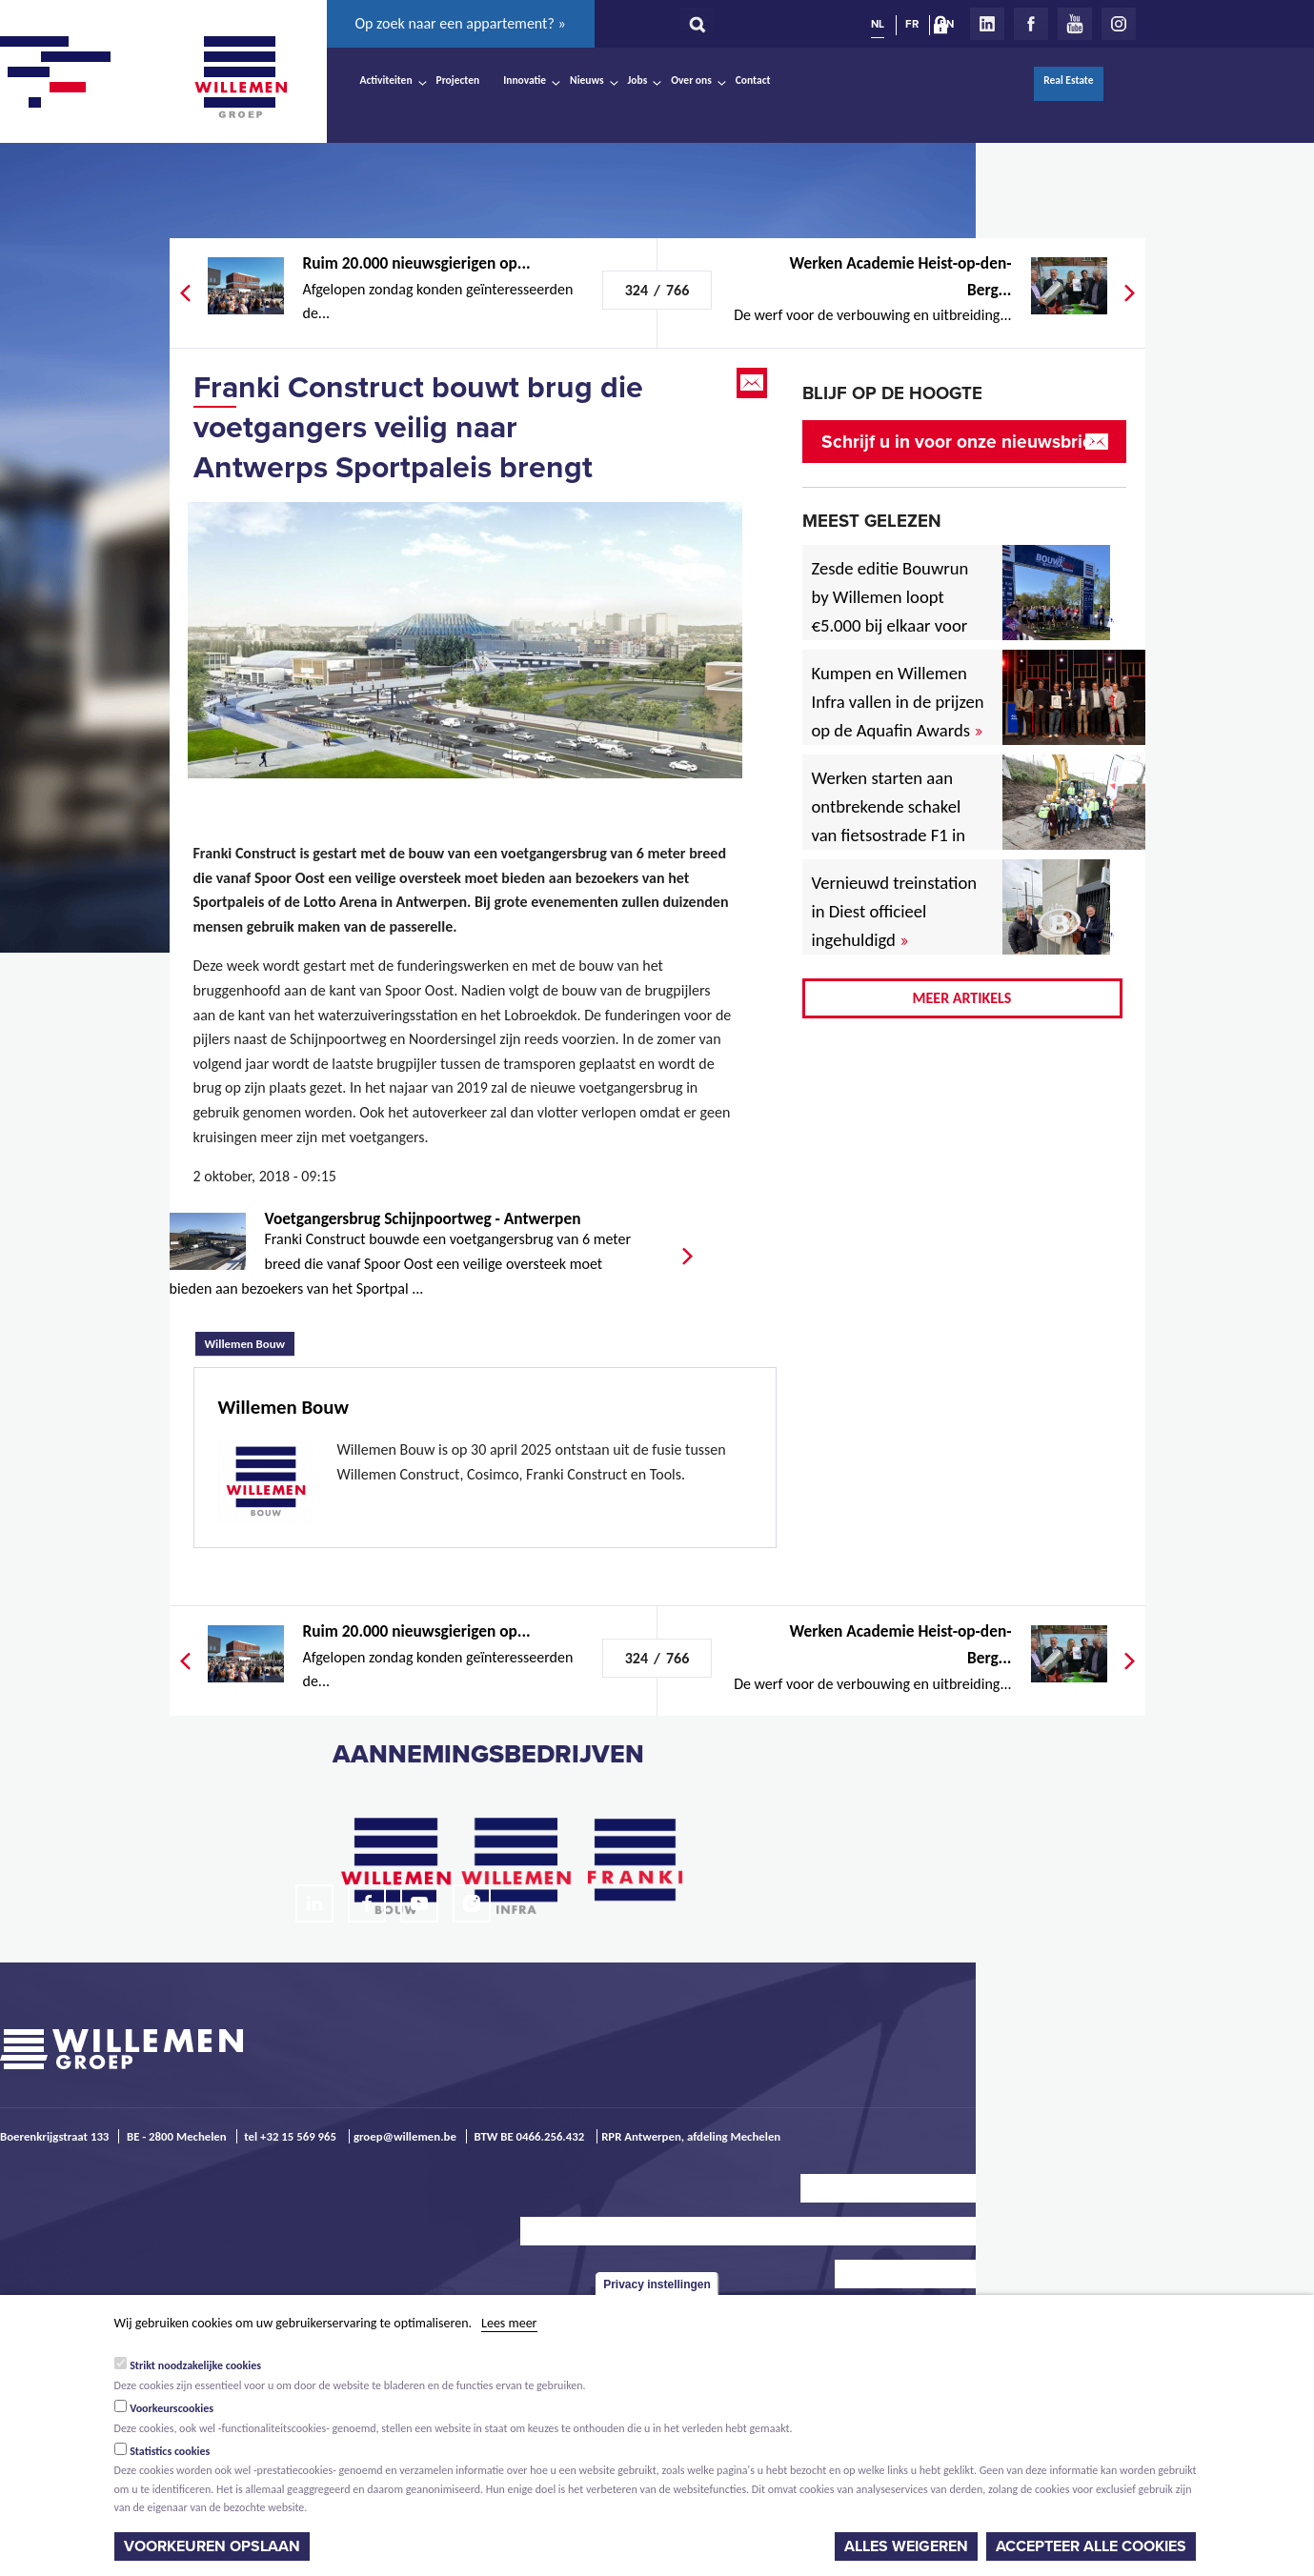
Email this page (754, 383)
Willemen (241, 77)
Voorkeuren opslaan (212, 2546)
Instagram (1119, 24)
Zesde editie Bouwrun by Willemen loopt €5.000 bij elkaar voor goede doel (890, 611)
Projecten (458, 80)
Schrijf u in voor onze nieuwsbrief (960, 442)
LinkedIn (987, 24)
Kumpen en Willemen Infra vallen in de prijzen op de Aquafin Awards (898, 701)
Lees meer (508, 2323)
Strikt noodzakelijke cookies (195, 2365)
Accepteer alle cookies (1091, 2546)
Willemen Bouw (250, 1341)
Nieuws (586, 80)
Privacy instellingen (657, 2284)
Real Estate (1068, 80)
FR (912, 23)
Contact (753, 80)
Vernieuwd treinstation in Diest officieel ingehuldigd (895, 911)
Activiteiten (386, 80)
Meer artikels (962, 998)
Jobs (638, 80)
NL (877, 23)
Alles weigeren (906, 2546)
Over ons (691, 80)
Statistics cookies (170, 2451)
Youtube (1075, 24)
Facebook (1031, 24)
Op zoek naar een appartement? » (460, 23)
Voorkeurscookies (171, 2408)
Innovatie (524, 80)
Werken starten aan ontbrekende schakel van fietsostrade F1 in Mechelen (889, 821)
